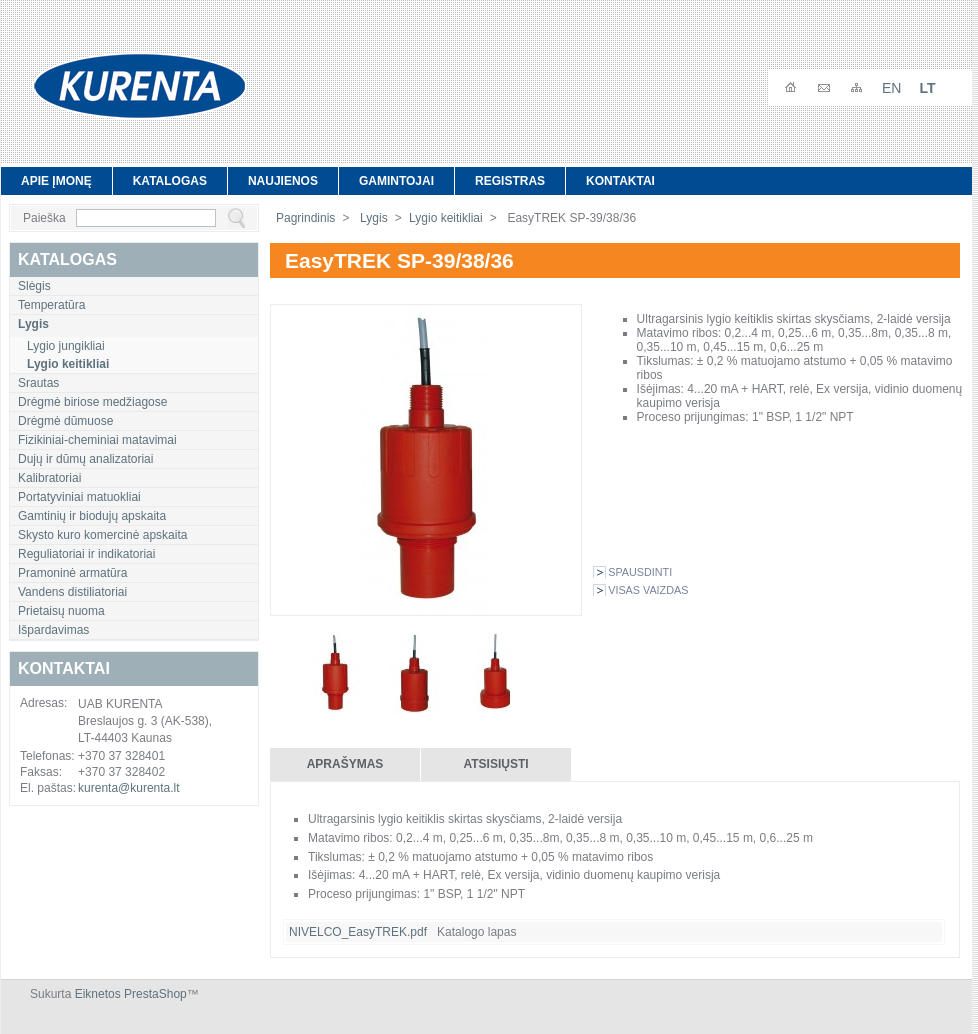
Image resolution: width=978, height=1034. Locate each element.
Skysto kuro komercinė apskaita (102, 535)
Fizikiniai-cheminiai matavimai (97, 440)
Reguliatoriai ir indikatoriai (86, 554)
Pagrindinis (305, 218)
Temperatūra (51, 305)
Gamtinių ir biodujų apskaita (92, 516)
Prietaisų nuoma (61, 611)
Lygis (372, 218)
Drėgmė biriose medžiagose (92, 402)
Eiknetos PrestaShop (131, 994)
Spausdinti (640, 572)
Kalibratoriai (49, 478)
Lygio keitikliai (446, 218)
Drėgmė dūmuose (65, 421)
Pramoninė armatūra (72, 573)
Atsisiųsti (495, 764)
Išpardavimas (53, 630)
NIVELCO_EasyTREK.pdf (358, 932)
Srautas (38, 383)
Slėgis (34, 286)
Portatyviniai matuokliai (79, 497)
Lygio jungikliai (66, 346)
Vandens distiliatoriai (72, 592)
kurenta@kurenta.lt (129, 788)
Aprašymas (345, 764)
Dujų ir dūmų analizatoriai (85, 459)
